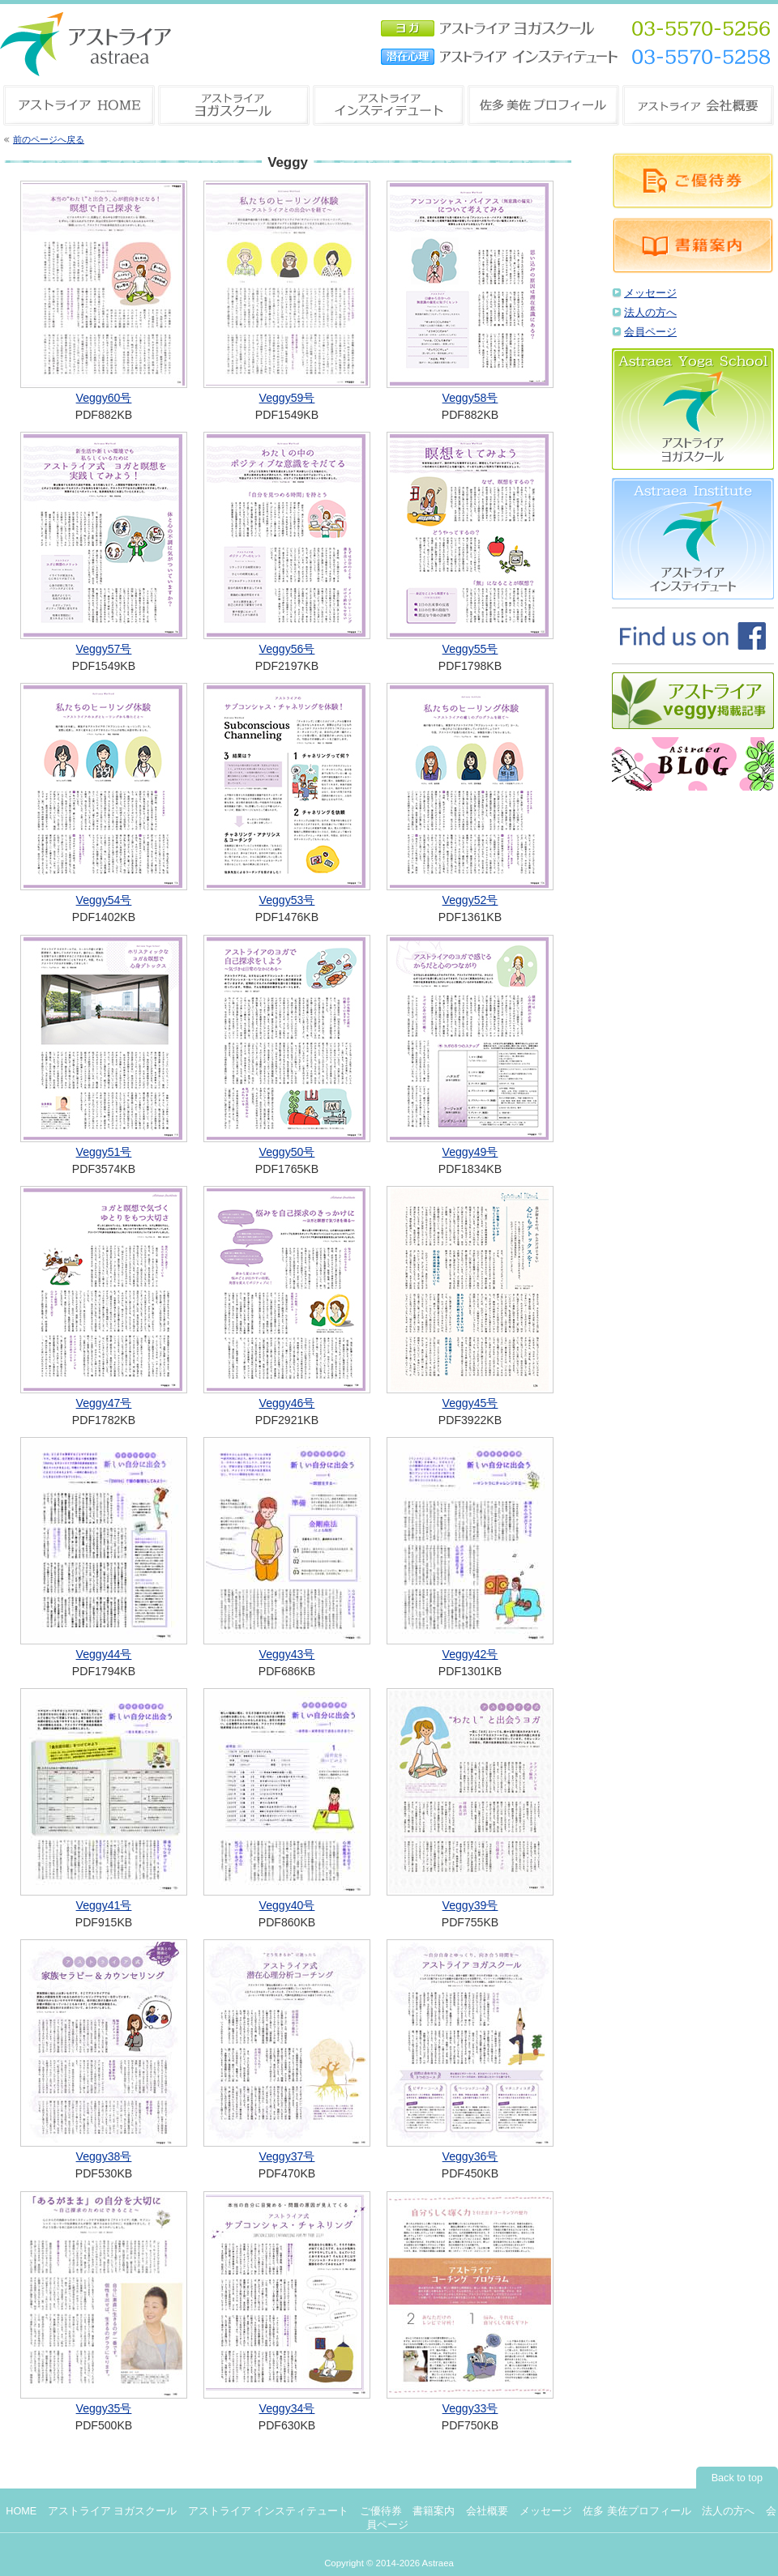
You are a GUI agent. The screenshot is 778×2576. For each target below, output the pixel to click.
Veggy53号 (287, 899)
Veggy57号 (104, 648)
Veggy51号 (104, 1151)
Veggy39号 (470, 1905)
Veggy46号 (287, 1403)
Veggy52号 (470, 899)
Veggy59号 (287, 397)
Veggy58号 (470, 397)
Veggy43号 (287, 1654)
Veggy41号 (104, 1905)
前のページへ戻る (48, 139)
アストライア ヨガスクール (112, 2511)
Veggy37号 (287, 2156)
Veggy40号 (287, 1905)
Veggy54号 (104, 899)
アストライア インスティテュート (268, 2511)
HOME (21, 2511)
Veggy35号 (104, 2408)
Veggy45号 (470, 1403)
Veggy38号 (104, 2156)
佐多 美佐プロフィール (637, 2511)
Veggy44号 (104, 1654)
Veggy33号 (470, 2408)
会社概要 (487, 2511)
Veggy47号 (104, 1403)
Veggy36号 (470, 2156)
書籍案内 (434, 2511)
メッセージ (650, 293)
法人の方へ (650, 312)
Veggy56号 (287, 648)
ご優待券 (381, 2511)
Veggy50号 (287, 1151)
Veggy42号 (470, 1654)
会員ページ (650, 332)
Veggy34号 (287, 2408)
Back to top (737, 2478)
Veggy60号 (104, 397)
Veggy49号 (470, 1151)
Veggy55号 (470, 648)
